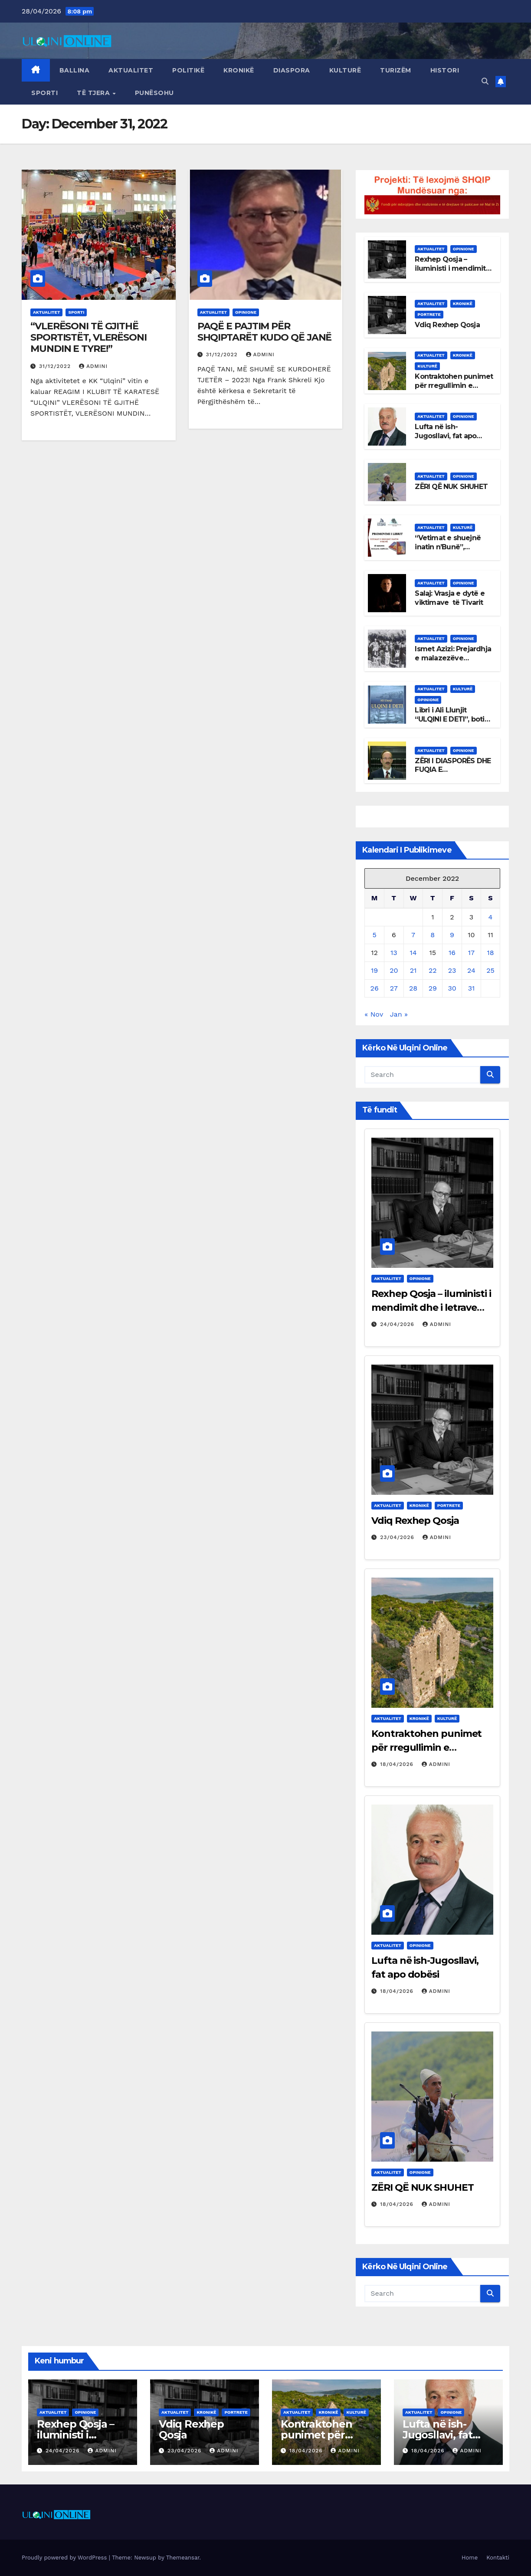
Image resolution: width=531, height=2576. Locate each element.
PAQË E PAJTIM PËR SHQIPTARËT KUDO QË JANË (264, 331)
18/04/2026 (398, 1764)
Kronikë (238, 70)
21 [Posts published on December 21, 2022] (413, 970)
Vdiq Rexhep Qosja (447, 325)
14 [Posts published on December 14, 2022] (413, 952)
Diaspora (291, 70)
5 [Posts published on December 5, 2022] (374, 935)
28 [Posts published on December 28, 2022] (413, 988)
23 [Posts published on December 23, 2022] (452, 970)
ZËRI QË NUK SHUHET (451, 486)
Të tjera (94, 93)
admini (93, 366)
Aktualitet (130, 70)
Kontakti (497, 2557)
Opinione (245, 312)
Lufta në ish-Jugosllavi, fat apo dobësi (445, 436)
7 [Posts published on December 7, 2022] (413, 935)
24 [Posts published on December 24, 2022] (471, 970)
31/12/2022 (56, 366)
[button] (485, 81)
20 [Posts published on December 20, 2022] (394, 970)
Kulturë (345, 70)
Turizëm (395, 70)
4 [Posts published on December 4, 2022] (490, 917)
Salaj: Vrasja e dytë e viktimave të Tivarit (449, 598)
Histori (444, 70)
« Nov (373, 1014)
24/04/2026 (398, 1324)
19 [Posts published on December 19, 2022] (374, 970)
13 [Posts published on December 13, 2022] (393, 952)
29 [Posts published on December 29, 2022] (433, 988)
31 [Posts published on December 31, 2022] (471, 988)
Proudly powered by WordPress (65, 2557)
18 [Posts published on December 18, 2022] (490, 952)
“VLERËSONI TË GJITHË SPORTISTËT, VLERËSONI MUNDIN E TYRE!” (88, 337)
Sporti (44, 93)
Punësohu (154, 93)
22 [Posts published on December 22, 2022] (433, 970)
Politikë (188, 70)
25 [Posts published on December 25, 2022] (490, 970)
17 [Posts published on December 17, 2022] (471, 952)
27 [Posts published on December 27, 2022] (394, 988)
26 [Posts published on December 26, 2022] (374, 988)
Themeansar (183, 2557)
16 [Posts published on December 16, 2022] (452, 952)
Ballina (74, 70)
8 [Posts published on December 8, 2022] (432, 935)
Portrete (428, 314)
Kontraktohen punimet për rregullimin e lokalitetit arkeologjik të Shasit (454, 389)
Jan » (399, 1014)
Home (470, 2557)
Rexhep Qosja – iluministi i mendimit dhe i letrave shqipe (450, 268)
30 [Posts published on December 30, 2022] (452, 988)
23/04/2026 (398, 1537)
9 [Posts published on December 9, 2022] (452, 935)
